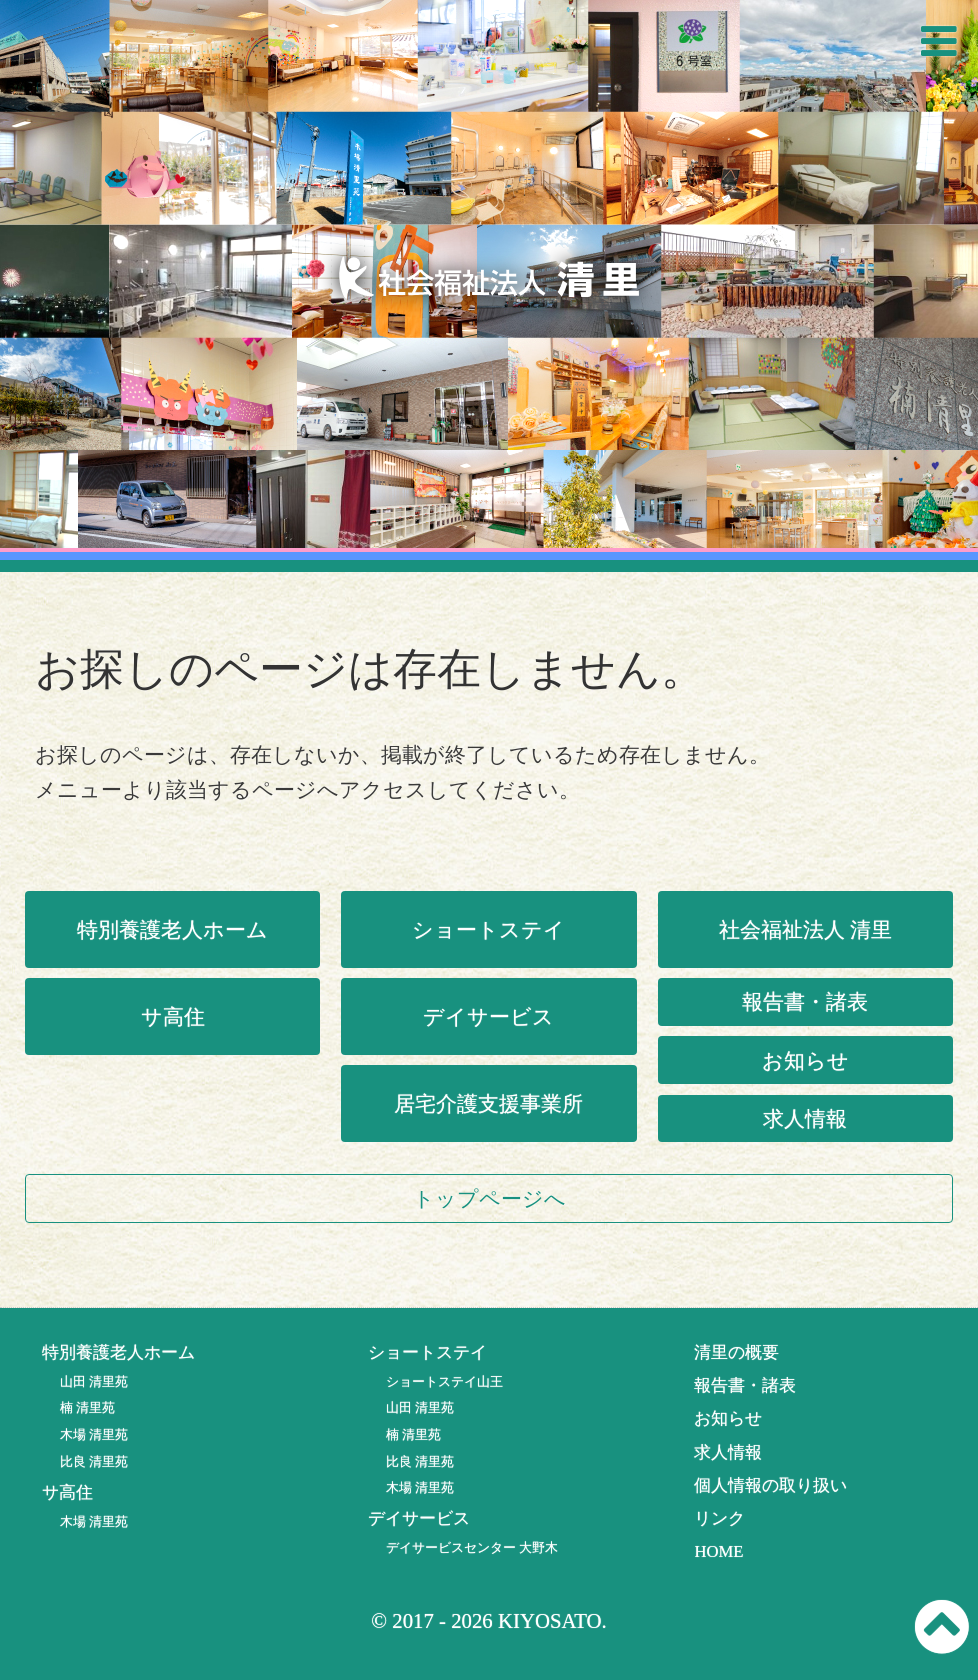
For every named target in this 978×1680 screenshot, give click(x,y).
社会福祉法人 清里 (805, 929)
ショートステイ (488, 929)
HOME (718, 1551)
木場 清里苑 (94, 1434)
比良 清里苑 (94, 1461)
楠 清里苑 (87, 1407)
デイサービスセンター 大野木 (472, 1547)
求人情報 (805, 1118)
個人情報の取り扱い (770, 1485)
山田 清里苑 (94, 1381)
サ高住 (173, 1016)
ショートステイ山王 (444, 1381)
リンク (719, 1518)
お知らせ (805, 1060)
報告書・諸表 (805, 1001)
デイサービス (488, 1016)
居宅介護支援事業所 (488, 1103)
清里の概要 (736, 1352)
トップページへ (489, 1198)
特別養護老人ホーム (172, 929)
